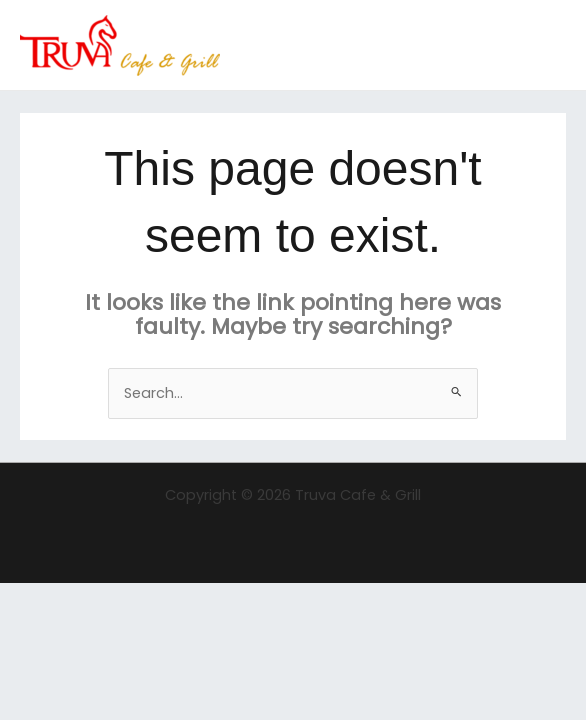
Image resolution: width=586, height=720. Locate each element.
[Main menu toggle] (545, 45)
